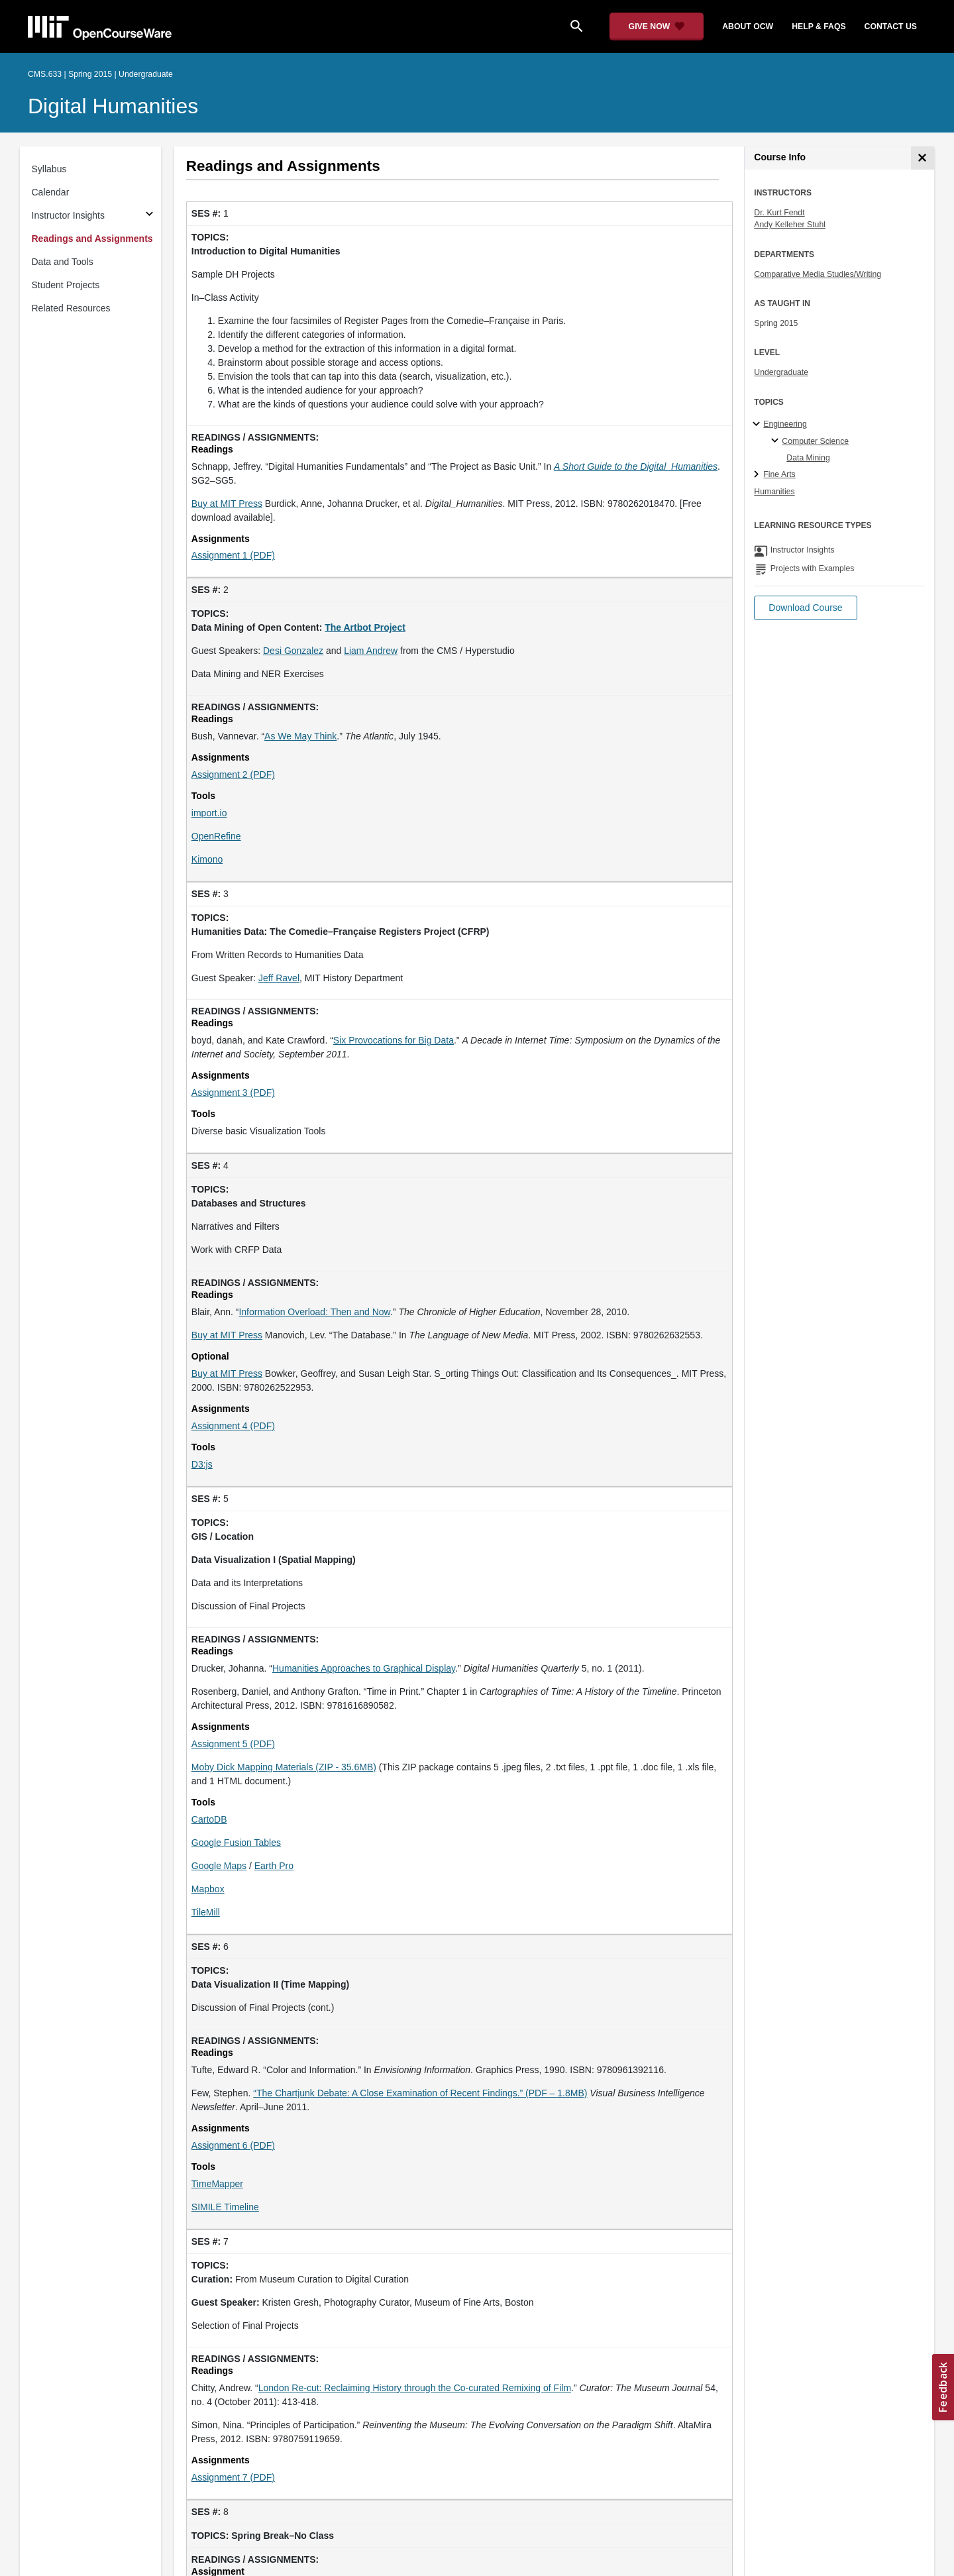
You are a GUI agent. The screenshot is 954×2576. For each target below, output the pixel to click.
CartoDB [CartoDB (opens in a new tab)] (209, 1819)
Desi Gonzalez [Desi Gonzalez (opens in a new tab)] (293, 650)
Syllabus (49, 169)
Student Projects (66, 285)
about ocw (747, 26)
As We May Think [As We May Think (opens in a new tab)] (300, 736)
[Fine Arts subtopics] (758, 475)
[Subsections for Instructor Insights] (149, 216)
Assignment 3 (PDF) (233, 1092)
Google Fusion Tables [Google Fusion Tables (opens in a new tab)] (236, 1842)
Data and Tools (62, 261)
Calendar (51, 192)
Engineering (784, 424)
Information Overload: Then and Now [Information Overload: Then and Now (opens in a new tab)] (314, 1312)
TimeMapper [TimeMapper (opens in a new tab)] (217, 2183)
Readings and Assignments (92, 238)
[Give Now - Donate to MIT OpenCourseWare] (657, 26)
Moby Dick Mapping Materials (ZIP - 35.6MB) (283, 1767)
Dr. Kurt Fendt (779, 212)
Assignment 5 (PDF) (233, 1744)
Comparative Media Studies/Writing (817, 274)
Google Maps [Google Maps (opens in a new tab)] (218, 1865)
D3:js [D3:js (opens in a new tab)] (202, 1464)
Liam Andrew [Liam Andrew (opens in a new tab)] (371, 650)
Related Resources (71, 308)
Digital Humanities (113, 106)
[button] (805, 608)
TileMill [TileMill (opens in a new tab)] (205, 1912)
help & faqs (818, 26)
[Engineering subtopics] (758, 424)
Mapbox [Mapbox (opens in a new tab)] (208, 1889)
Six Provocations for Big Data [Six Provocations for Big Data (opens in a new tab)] (393, 1040)
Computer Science (815, 441)
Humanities (774, 491)
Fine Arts (779, 474)
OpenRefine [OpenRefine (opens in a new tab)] (216, 836)
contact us (891, 26)
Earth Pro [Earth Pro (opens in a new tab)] (273, 1865)
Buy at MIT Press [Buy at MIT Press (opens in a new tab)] (226, 503)
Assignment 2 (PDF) (233, 774)
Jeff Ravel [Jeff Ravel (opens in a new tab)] (278, 978)
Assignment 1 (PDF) (233, 555)
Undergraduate (781, 372)
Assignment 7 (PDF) (233, 2477)
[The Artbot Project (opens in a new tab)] (365, 627)
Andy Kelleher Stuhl (789, 224)
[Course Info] (922, 158)
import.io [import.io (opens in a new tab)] (209, 813)
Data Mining (807, 457)
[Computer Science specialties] (777, 441)
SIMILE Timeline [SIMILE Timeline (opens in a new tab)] (225, 2207)
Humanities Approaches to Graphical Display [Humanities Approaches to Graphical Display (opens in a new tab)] (363, 1668)
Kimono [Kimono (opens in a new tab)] (207, 859)
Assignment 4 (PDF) (233, 1426)
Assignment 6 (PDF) (233, 2145)
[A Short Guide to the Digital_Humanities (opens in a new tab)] (635, 466)
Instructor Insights (68, 215)
